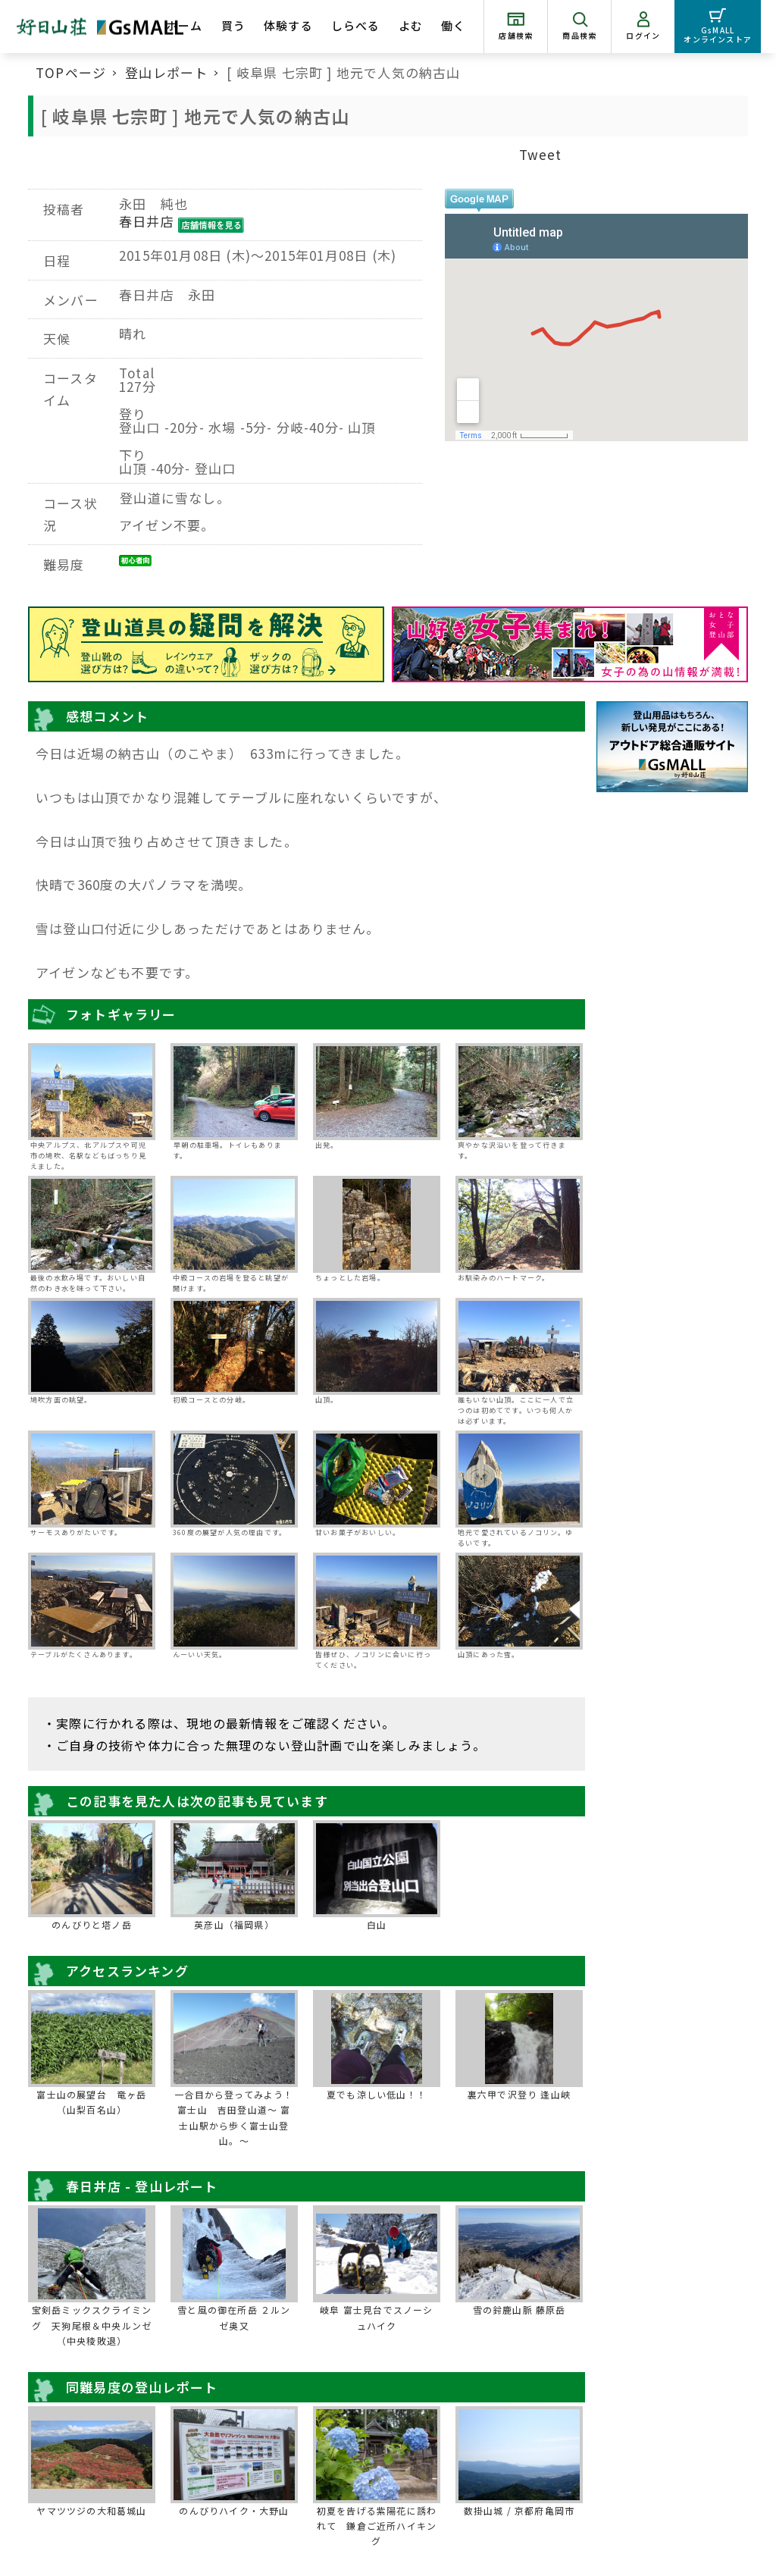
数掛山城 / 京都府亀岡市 (519, 2510)
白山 (376, 1924)
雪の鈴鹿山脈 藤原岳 (519, 2309)
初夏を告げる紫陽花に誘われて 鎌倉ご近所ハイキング (376, 2526)
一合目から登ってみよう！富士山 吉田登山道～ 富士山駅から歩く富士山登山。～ (233, 2117)
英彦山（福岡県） (234, 1924)
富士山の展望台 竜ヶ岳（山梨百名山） (91, 2102)
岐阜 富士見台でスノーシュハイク (376, 2317)
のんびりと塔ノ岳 (92, 1924)
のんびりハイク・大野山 (234, 2510)
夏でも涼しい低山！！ (377, 2094)
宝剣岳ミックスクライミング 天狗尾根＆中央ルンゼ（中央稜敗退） (92, 2325)
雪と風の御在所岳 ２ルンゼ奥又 (233, 2317)
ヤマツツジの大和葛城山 (91, 2510)
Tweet (540, 154)
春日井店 (146, 221)
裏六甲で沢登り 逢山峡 (519, 2094)
